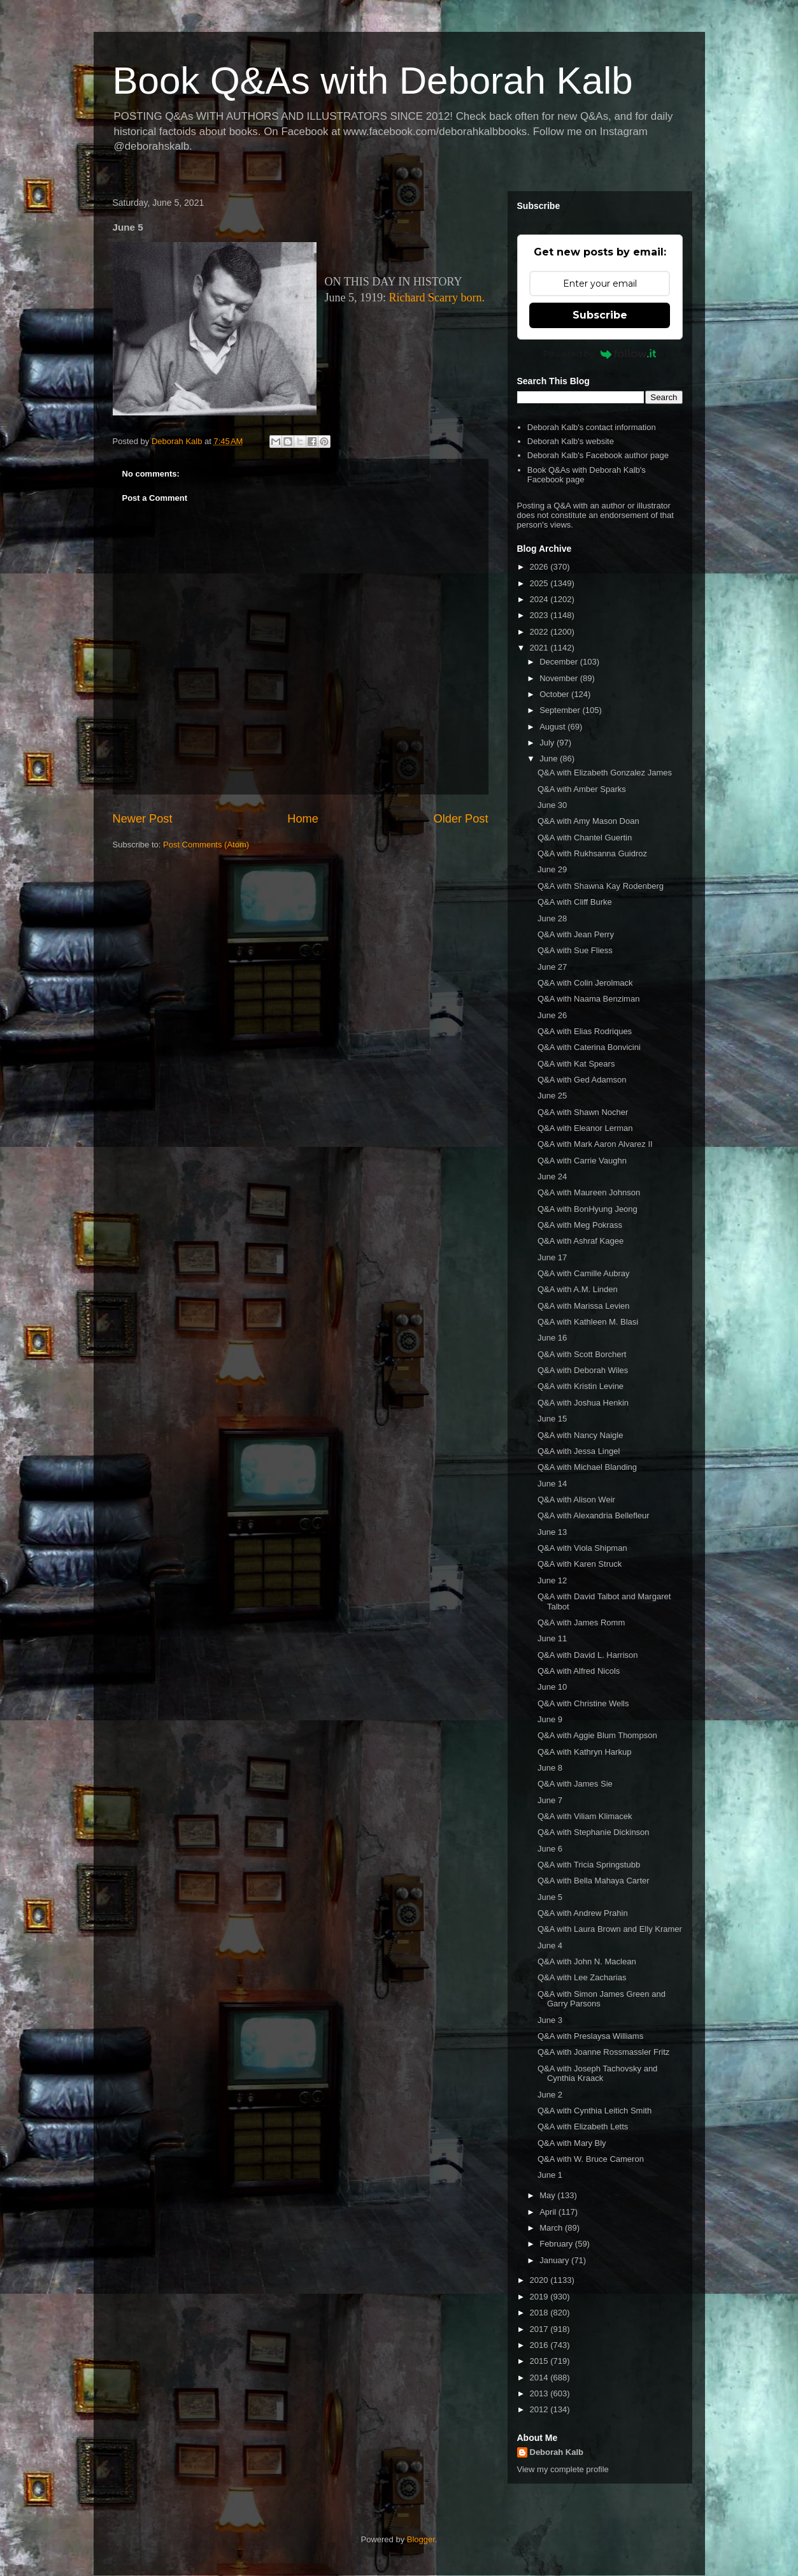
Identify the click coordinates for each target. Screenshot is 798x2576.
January (555, 2260)
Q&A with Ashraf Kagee (580, 1241)
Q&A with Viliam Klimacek (585, 1816)
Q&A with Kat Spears (576, 1064)
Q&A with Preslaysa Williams (590, 2036)
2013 (540, 2393)
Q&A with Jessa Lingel (579, 1451)
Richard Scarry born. (437, 297)
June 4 (550, 1945)
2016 (540, 2345)
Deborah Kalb (557, 2452)
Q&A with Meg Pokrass (580, 1225)
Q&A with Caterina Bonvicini (589, 1047)
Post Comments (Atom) (206, 844)
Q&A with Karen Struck (580, 1564)
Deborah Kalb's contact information (591, 427)
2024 (540, 599)
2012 (540, 2409)
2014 (540, 2377)
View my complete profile (563, 2469)
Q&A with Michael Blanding (587, 1467)
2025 (540, 583)
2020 (540, 2280)
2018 (540, 2312)
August (553, 726)
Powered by (599, 354)
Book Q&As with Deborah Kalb (373, 80)
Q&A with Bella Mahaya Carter (594, 1880)
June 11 (552, 1638)
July (548, 742)
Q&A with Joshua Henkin (583, 1402)
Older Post (461, 818)
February (557, 2244)
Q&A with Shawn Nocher (583, 1112)
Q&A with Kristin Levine (580, 1386)
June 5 (550, 1897)
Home (302, 818)
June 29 (552, 869)
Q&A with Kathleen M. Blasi (588, 1322)
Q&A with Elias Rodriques (585, 1031)
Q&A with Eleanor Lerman (585, 1128)
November (559, 678)
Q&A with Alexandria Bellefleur (594, 1515)
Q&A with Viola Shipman (582, 1548)
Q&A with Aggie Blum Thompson (597, 1735)
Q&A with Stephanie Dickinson (594, 1832)
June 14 (552, 1483)
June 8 (550, 1768)
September (560, 710)
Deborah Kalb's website (570, 441)
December (559, 661)
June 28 (552, 918)
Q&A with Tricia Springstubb (589, 1864)
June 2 (550, 2094)
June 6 (550, 1848)
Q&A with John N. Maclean (587, 1961)
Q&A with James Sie (575, 1783)
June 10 (552, 1687)
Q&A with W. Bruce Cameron (591, 2159)
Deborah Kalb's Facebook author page (598, 455)
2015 (540, 2361)
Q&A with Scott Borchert (582, 1354)
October (555, 694)
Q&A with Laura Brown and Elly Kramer (610, 1929)
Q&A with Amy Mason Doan (588, 821)
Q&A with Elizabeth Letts (583, 2126)
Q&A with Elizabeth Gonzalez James (605, 772)
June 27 (552, 967)
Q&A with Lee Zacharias (582, 1977)
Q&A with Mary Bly (572, 2143)
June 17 (552, 1257)
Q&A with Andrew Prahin (583, 1913)
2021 (540, 647)
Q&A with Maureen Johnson (589, 1192)
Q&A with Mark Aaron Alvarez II (595, 1144)
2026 (540, 567)
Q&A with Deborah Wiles (583, 1370)
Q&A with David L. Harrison (588, 1655)
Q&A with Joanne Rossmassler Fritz (603, 2052)
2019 (540, 2296)
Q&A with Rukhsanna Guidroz (592, 853)
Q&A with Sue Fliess (575, 950)
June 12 (552, 1580)
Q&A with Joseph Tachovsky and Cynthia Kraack (597, 2073)
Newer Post (143, 818)
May (548, 2195)
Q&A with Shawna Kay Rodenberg (601, 886)
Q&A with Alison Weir (576, 1499)
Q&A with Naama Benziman (588, 999)
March (552, 2228)
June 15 (552, 1418)
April (549, 2212)
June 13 (552, 1532)
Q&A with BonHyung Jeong (588, 1209)
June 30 (552, 805)
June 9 (550, 1719)
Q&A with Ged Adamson (582, 1079)
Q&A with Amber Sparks (582, 789)
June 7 (550, 1800)
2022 (540, 632)
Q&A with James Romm (581, 1622)
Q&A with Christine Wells (583, 1703)
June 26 (552, 1015)
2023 (540, 615)
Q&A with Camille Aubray (584, 1273)
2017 (540, 2329)
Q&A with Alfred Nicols (579, 1671)
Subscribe (600, 315)
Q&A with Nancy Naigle (580, 1435)
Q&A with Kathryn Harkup (584, 1752)
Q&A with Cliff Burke (575, 902)
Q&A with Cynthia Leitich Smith (595, 2110)
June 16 (552, 1337)
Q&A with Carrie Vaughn (582, 1160)
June (549, 758)
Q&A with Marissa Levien (584, 1306)
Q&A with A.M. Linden (578, 1289)
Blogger (421, 2539)
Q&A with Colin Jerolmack (585, 983)
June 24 (552, 1176)
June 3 (550, 2020)
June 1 (550, 2175)
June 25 (552, 1095)
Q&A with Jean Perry (576, 934)
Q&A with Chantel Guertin (585, 837)
